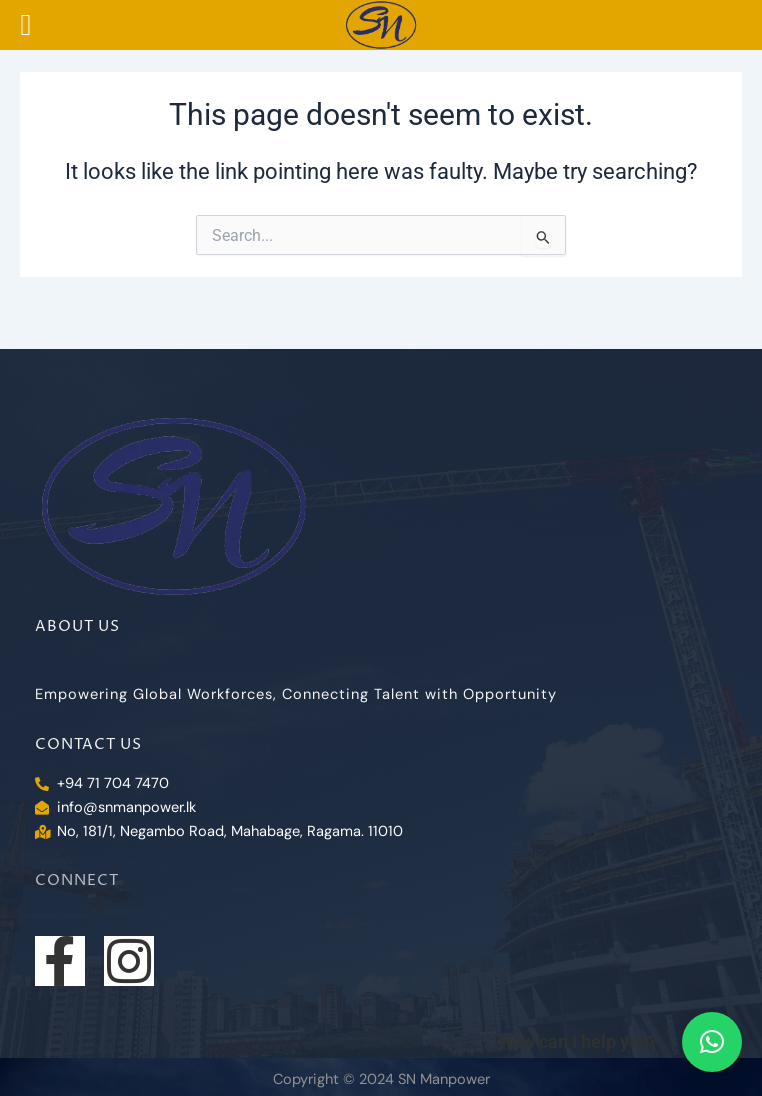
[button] (712, 1042)
